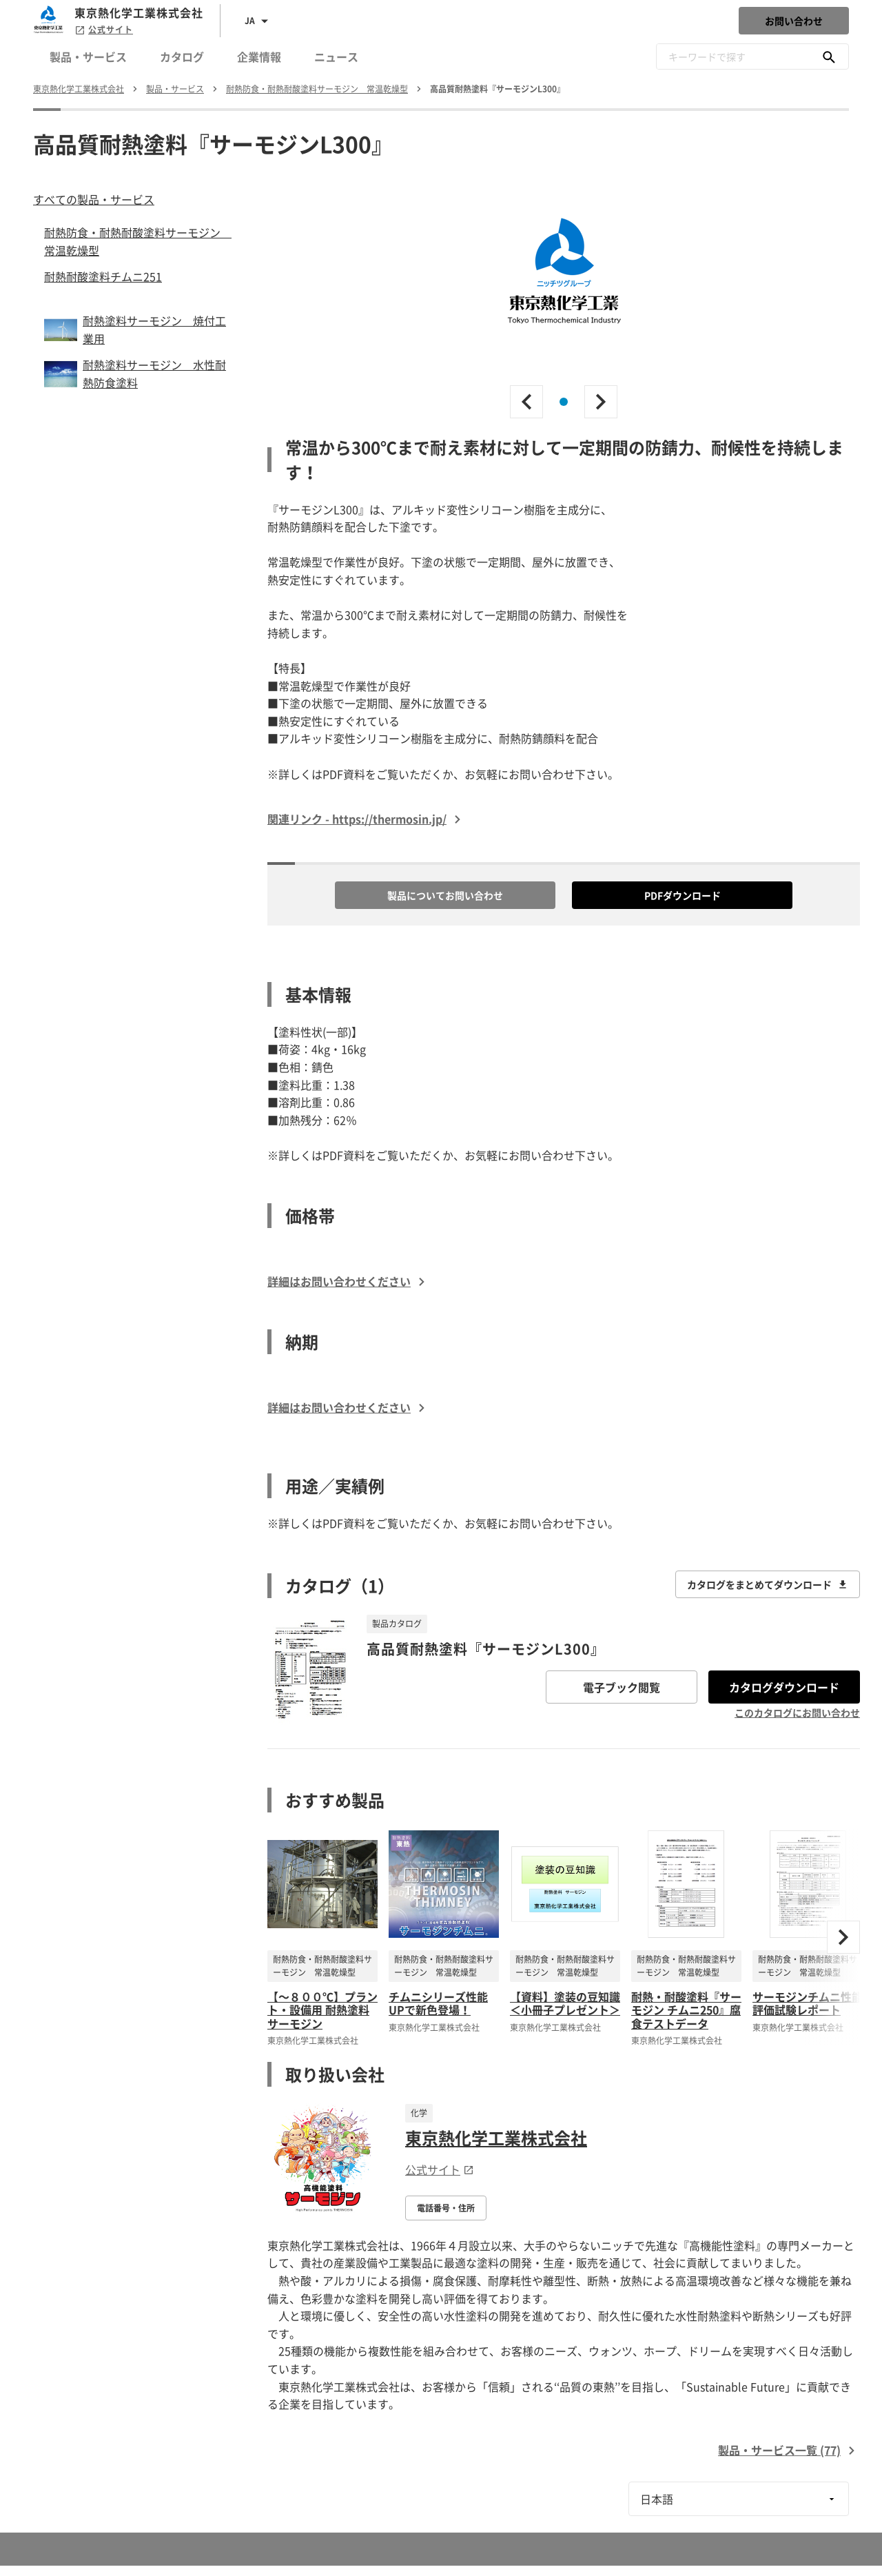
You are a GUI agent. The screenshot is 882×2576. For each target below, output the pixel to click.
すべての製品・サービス (93, 199)
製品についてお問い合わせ (445, 895)
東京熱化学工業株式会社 (496, 2137)
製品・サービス (88, 56)
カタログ (182, 56)
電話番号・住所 (446, 2208)
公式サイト (103, 29)
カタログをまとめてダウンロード (767, 1584)
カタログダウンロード (784, 1687)
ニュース (336, 56)
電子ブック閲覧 (621, 1687)
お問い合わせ (794, 21)
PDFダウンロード (682, 895)
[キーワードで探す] (829, 56)
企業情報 (259, 56)
